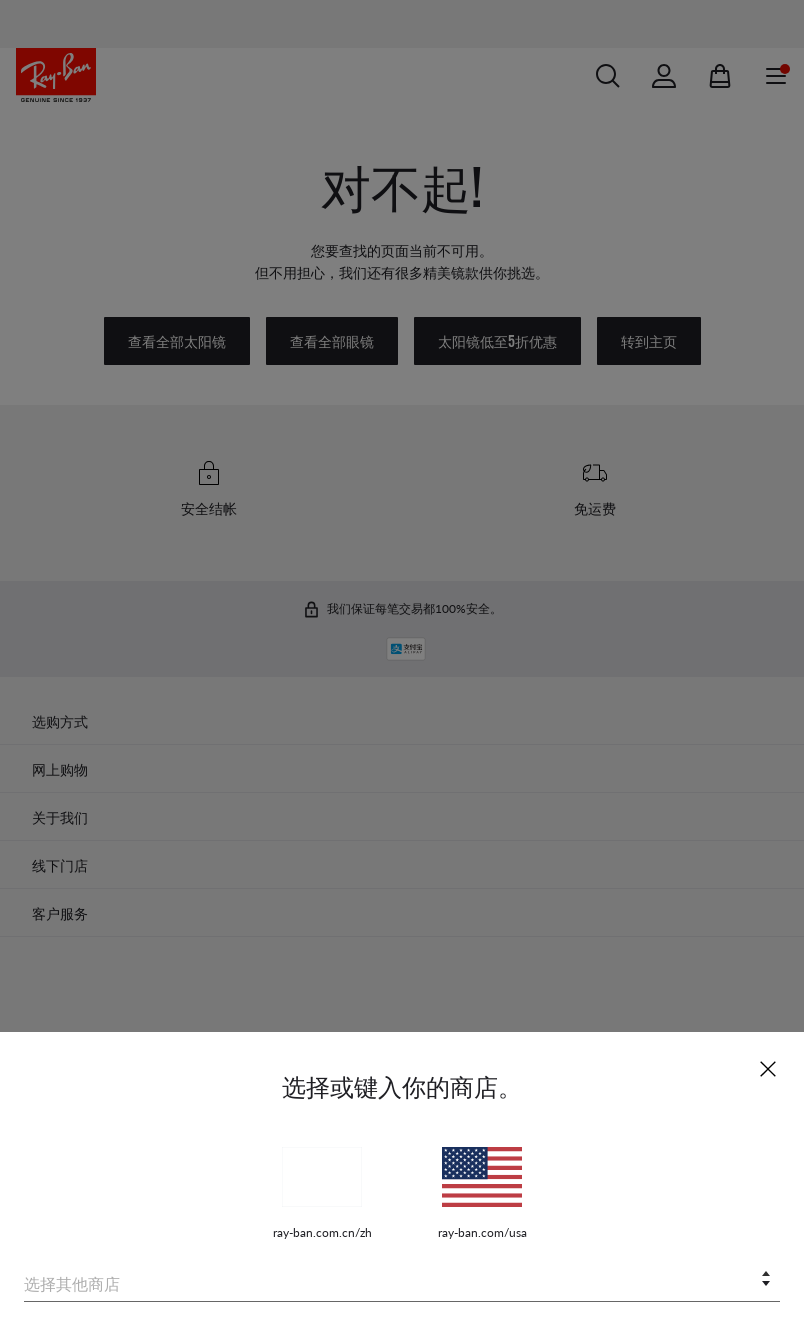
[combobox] (402, 1280)
